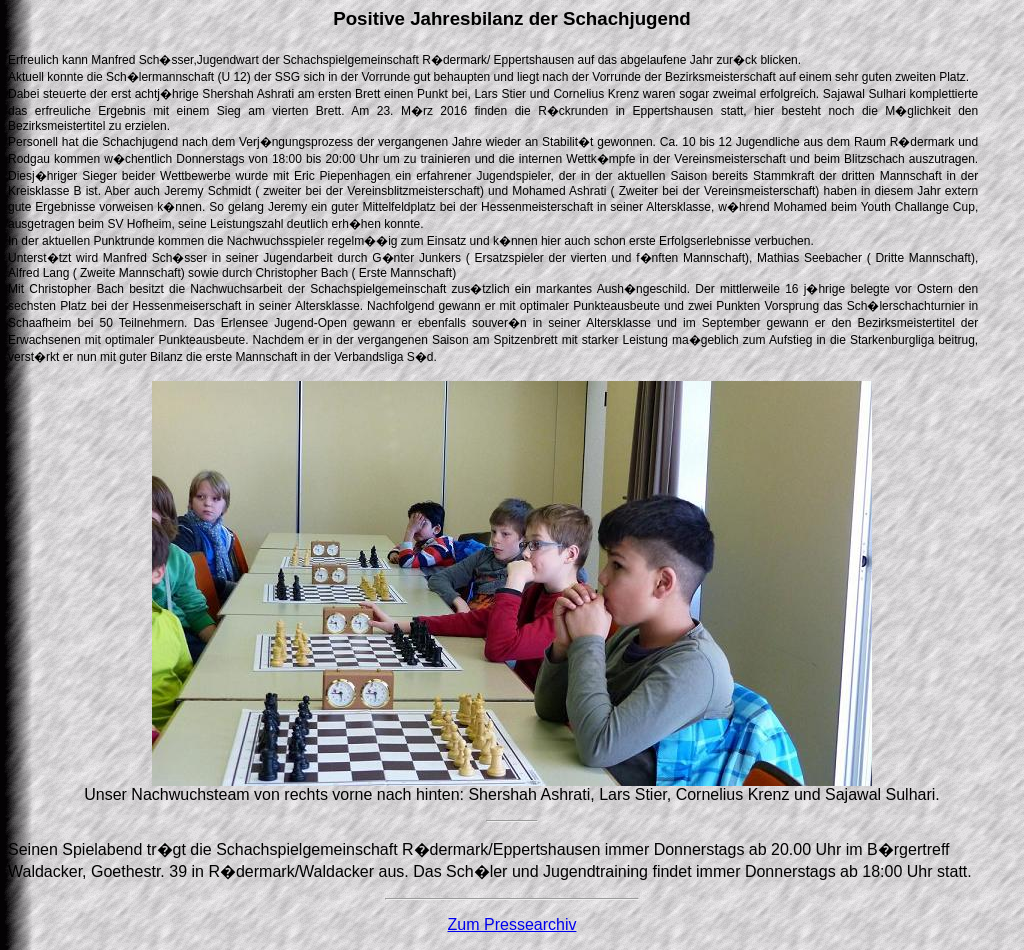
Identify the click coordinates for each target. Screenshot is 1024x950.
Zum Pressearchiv (512, 924)
